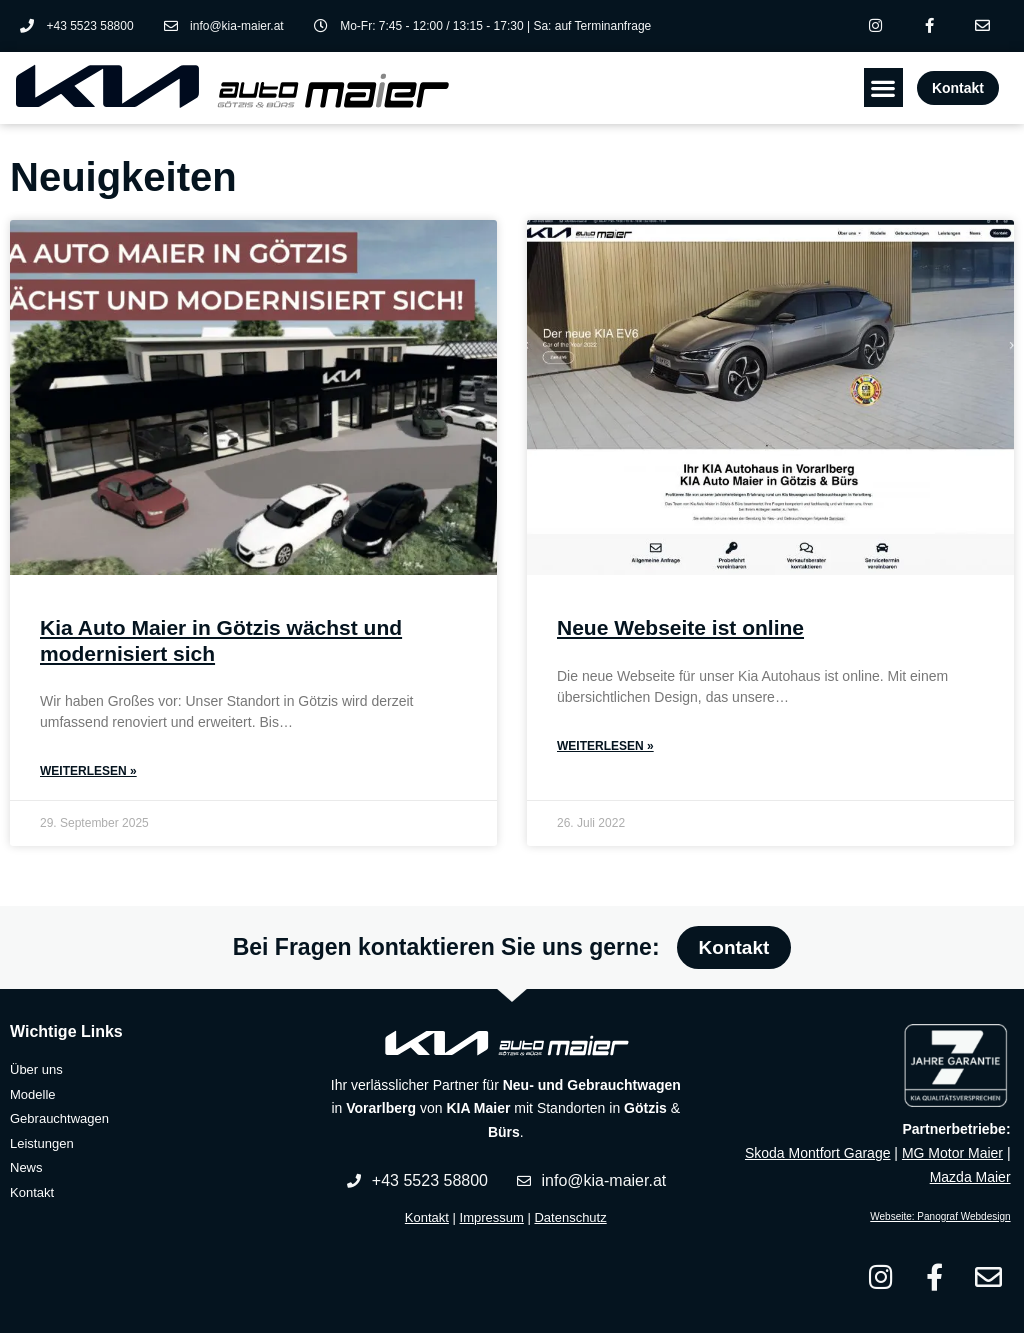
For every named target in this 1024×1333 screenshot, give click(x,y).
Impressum (492, 1217)
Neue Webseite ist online (680, 628)
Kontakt (427, 1217)
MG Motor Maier (952, 1153)
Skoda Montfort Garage (818, 1153)
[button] (883, 88)
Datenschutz (570, 1217)
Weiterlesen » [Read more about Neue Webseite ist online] (605, 746)
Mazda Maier (970, 1177)
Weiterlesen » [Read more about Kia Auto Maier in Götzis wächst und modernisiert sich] (88, 771)
